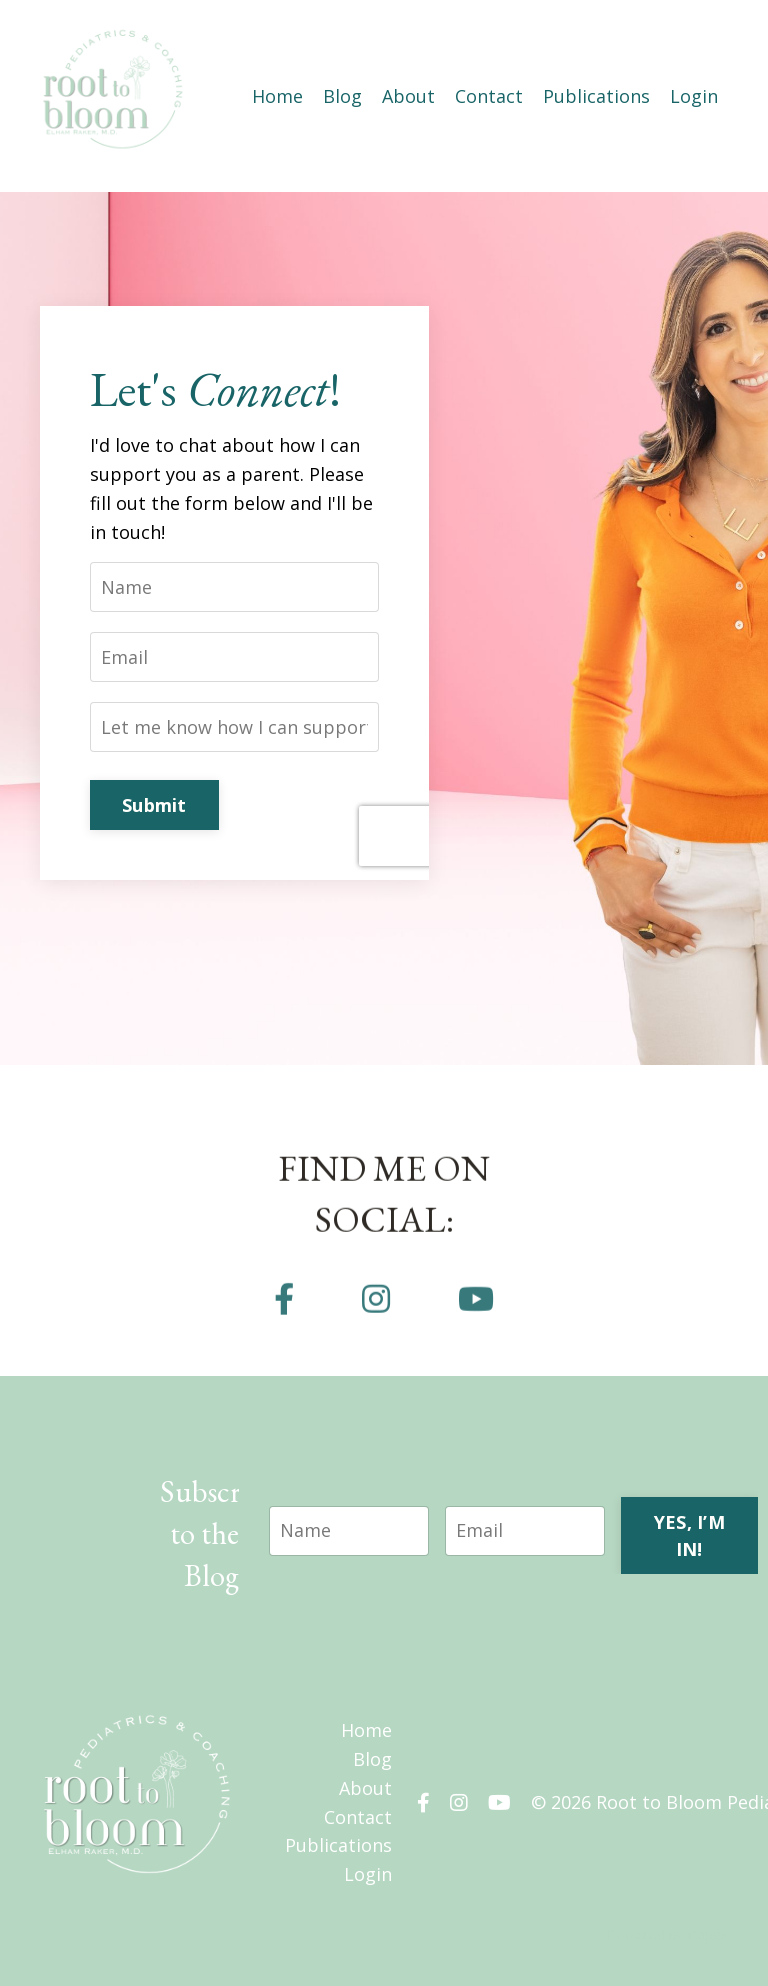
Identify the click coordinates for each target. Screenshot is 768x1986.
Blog (342, 96)
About (408, 96)
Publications (596, 96)
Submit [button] (154, 805)
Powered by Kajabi (667, 1934)
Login (694, 96)
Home (277, 96)
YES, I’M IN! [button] (689, 1535)
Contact (489, 96)
